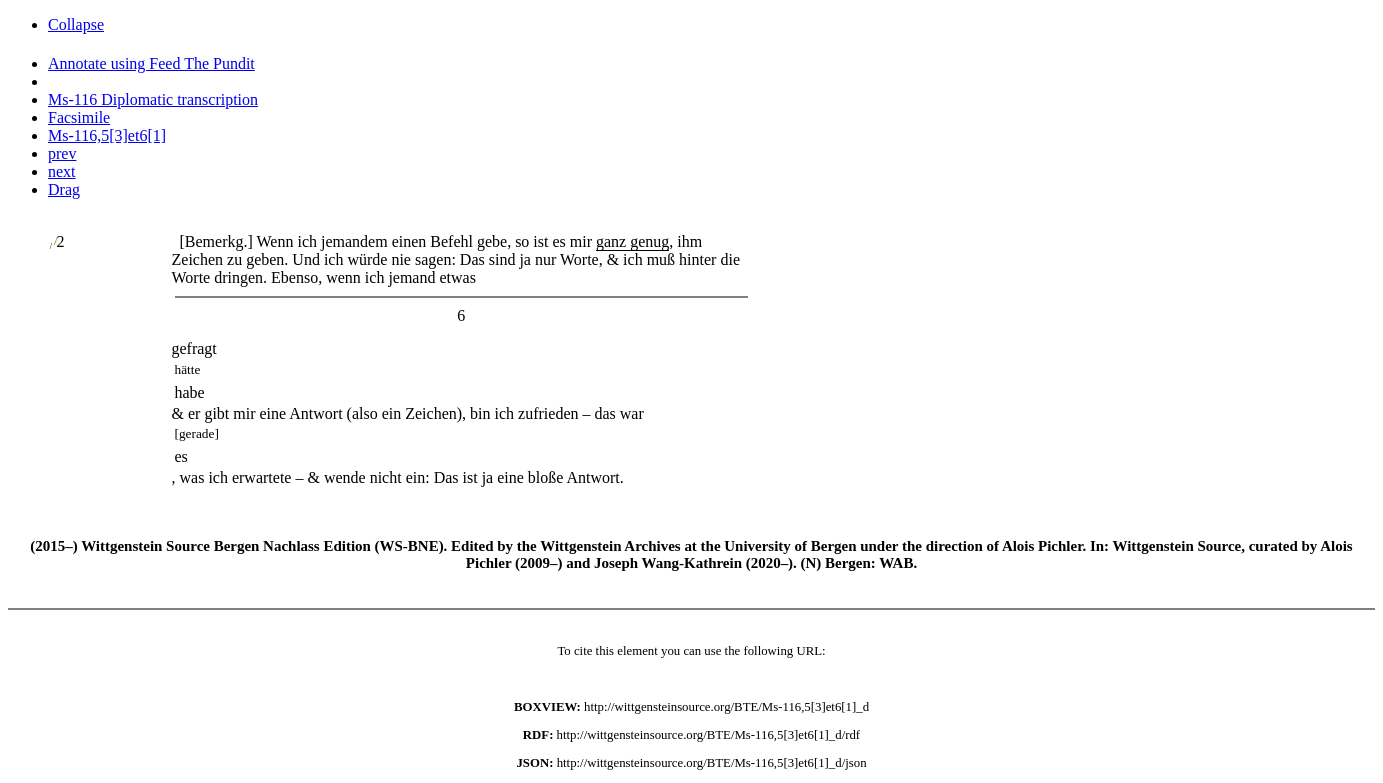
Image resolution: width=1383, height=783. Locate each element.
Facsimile (79, 117)
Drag (64, 189)
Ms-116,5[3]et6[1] (107, 135)
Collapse (76, 24)
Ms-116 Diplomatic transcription (153, 99)
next (62, 171)
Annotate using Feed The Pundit (151, 63)
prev (62, 153)
